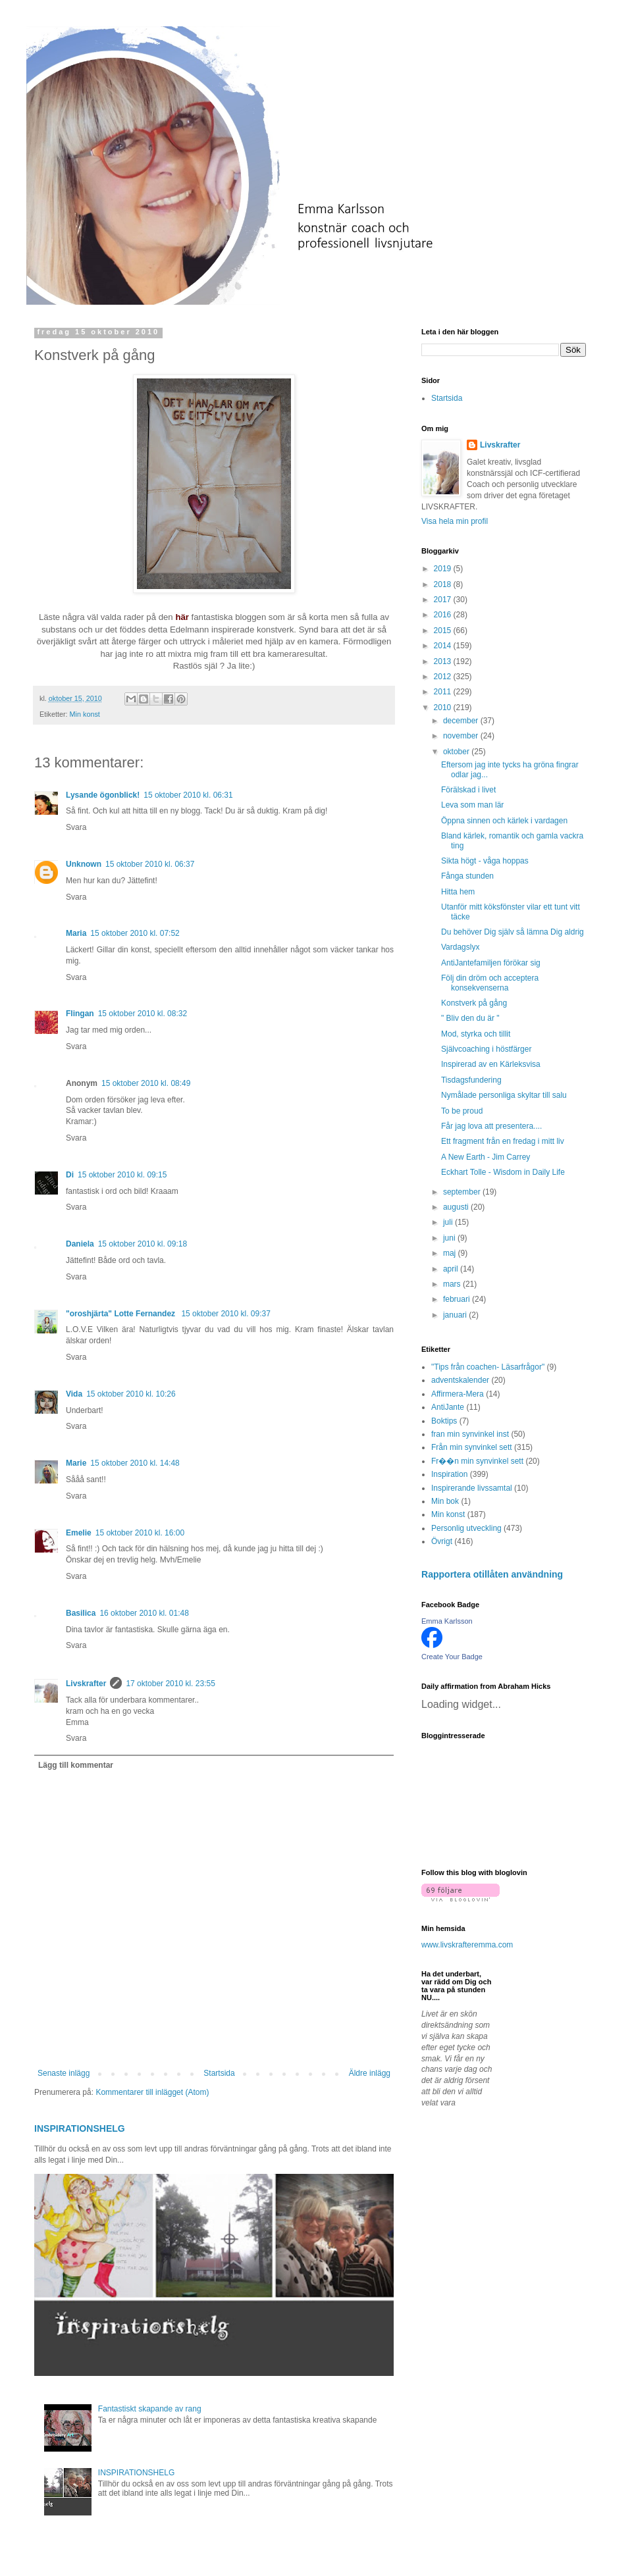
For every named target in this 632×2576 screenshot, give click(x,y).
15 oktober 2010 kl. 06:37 (149, 864)
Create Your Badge (452, 1657)
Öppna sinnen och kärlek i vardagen (504, 820)
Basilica (80, 1613)
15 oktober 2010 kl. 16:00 (139, 1532)
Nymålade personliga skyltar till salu (504, 1095)
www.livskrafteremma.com (467, 1944)
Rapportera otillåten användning (492, 1574)
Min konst (85, 714)
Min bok (445, 1501)
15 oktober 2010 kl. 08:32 (142, 1013)
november (462, 735)
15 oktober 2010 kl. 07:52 (134, 933)
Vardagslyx (460, 947)
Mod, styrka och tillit (475, 1034)
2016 (444, 614)
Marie (76, 1463)
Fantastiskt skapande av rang (149, 2408)
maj (450, 1253)
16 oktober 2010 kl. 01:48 (143, 1613)
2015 (444, 630)
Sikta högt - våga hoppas (485, 860)
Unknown (83, 864)
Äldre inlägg (369, 2073)
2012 (444, 676)
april (451, 1269)
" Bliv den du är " (470, 1018)
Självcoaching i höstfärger (486, 1049)
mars (453, 1284)
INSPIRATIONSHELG (79, 2128)
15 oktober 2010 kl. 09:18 (142, 1244)
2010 (444, 707)
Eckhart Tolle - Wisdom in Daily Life (503, 1172)
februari (457, 1299)
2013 (444, 661)
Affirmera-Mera (457, 1394)
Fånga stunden (467, 876)
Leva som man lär (472, 805)
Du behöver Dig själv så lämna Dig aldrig (512, 932)
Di (70, 1174)
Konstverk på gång (474, 1003)
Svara (76, 827)
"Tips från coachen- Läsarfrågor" (487, 1367)
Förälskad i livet (468, 789)
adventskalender (460, 1380)
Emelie (79, 1532)
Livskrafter (86, 1683)
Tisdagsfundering (471, 1080)
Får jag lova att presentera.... (491, 1126)
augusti (457, 1207)
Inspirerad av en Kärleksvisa (490, 1064)
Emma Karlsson (447, 1621)
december (462, 720)
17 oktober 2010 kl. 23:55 (170, 1683)
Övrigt (441, 1541)
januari (456, 1315)
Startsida (218, 2073)
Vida (74, 1394)
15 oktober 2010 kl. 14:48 (134, 1463)
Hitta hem (458, 891)
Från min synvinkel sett (471, 1447)
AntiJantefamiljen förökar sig (490, 962)
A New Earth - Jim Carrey (485, 1157)
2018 (444, 584)
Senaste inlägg (64, 2073)
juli (449, 1222)
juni (450, 1238)
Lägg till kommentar (75, 1765)
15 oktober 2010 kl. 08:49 (145, 1083)
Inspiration (449, 1474)
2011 (444, 691)
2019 (444, 568)
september (463, 1192)
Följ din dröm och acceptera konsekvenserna (490, 982)
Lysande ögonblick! (103, 795)
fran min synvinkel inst (470, 1434)
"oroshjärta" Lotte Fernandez (121, 1313)
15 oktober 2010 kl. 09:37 (225, 1313)
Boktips (444, 1421)
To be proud (462, 1111)
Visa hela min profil (454, 521)
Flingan (80, 1013)
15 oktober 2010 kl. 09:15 (122, 1174)
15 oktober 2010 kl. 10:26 (130, 1394)
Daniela (80, 1244)
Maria (76, 933)
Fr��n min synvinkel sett (477, 1461)
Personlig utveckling (466, 1528)
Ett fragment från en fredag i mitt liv (502, 1141)
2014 (444, 645)
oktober (457, 751)
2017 (444, 599)
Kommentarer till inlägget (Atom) (152, 2092)
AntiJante (447, 1407)
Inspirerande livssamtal (471, 1488)
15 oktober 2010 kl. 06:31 (188, 795)
